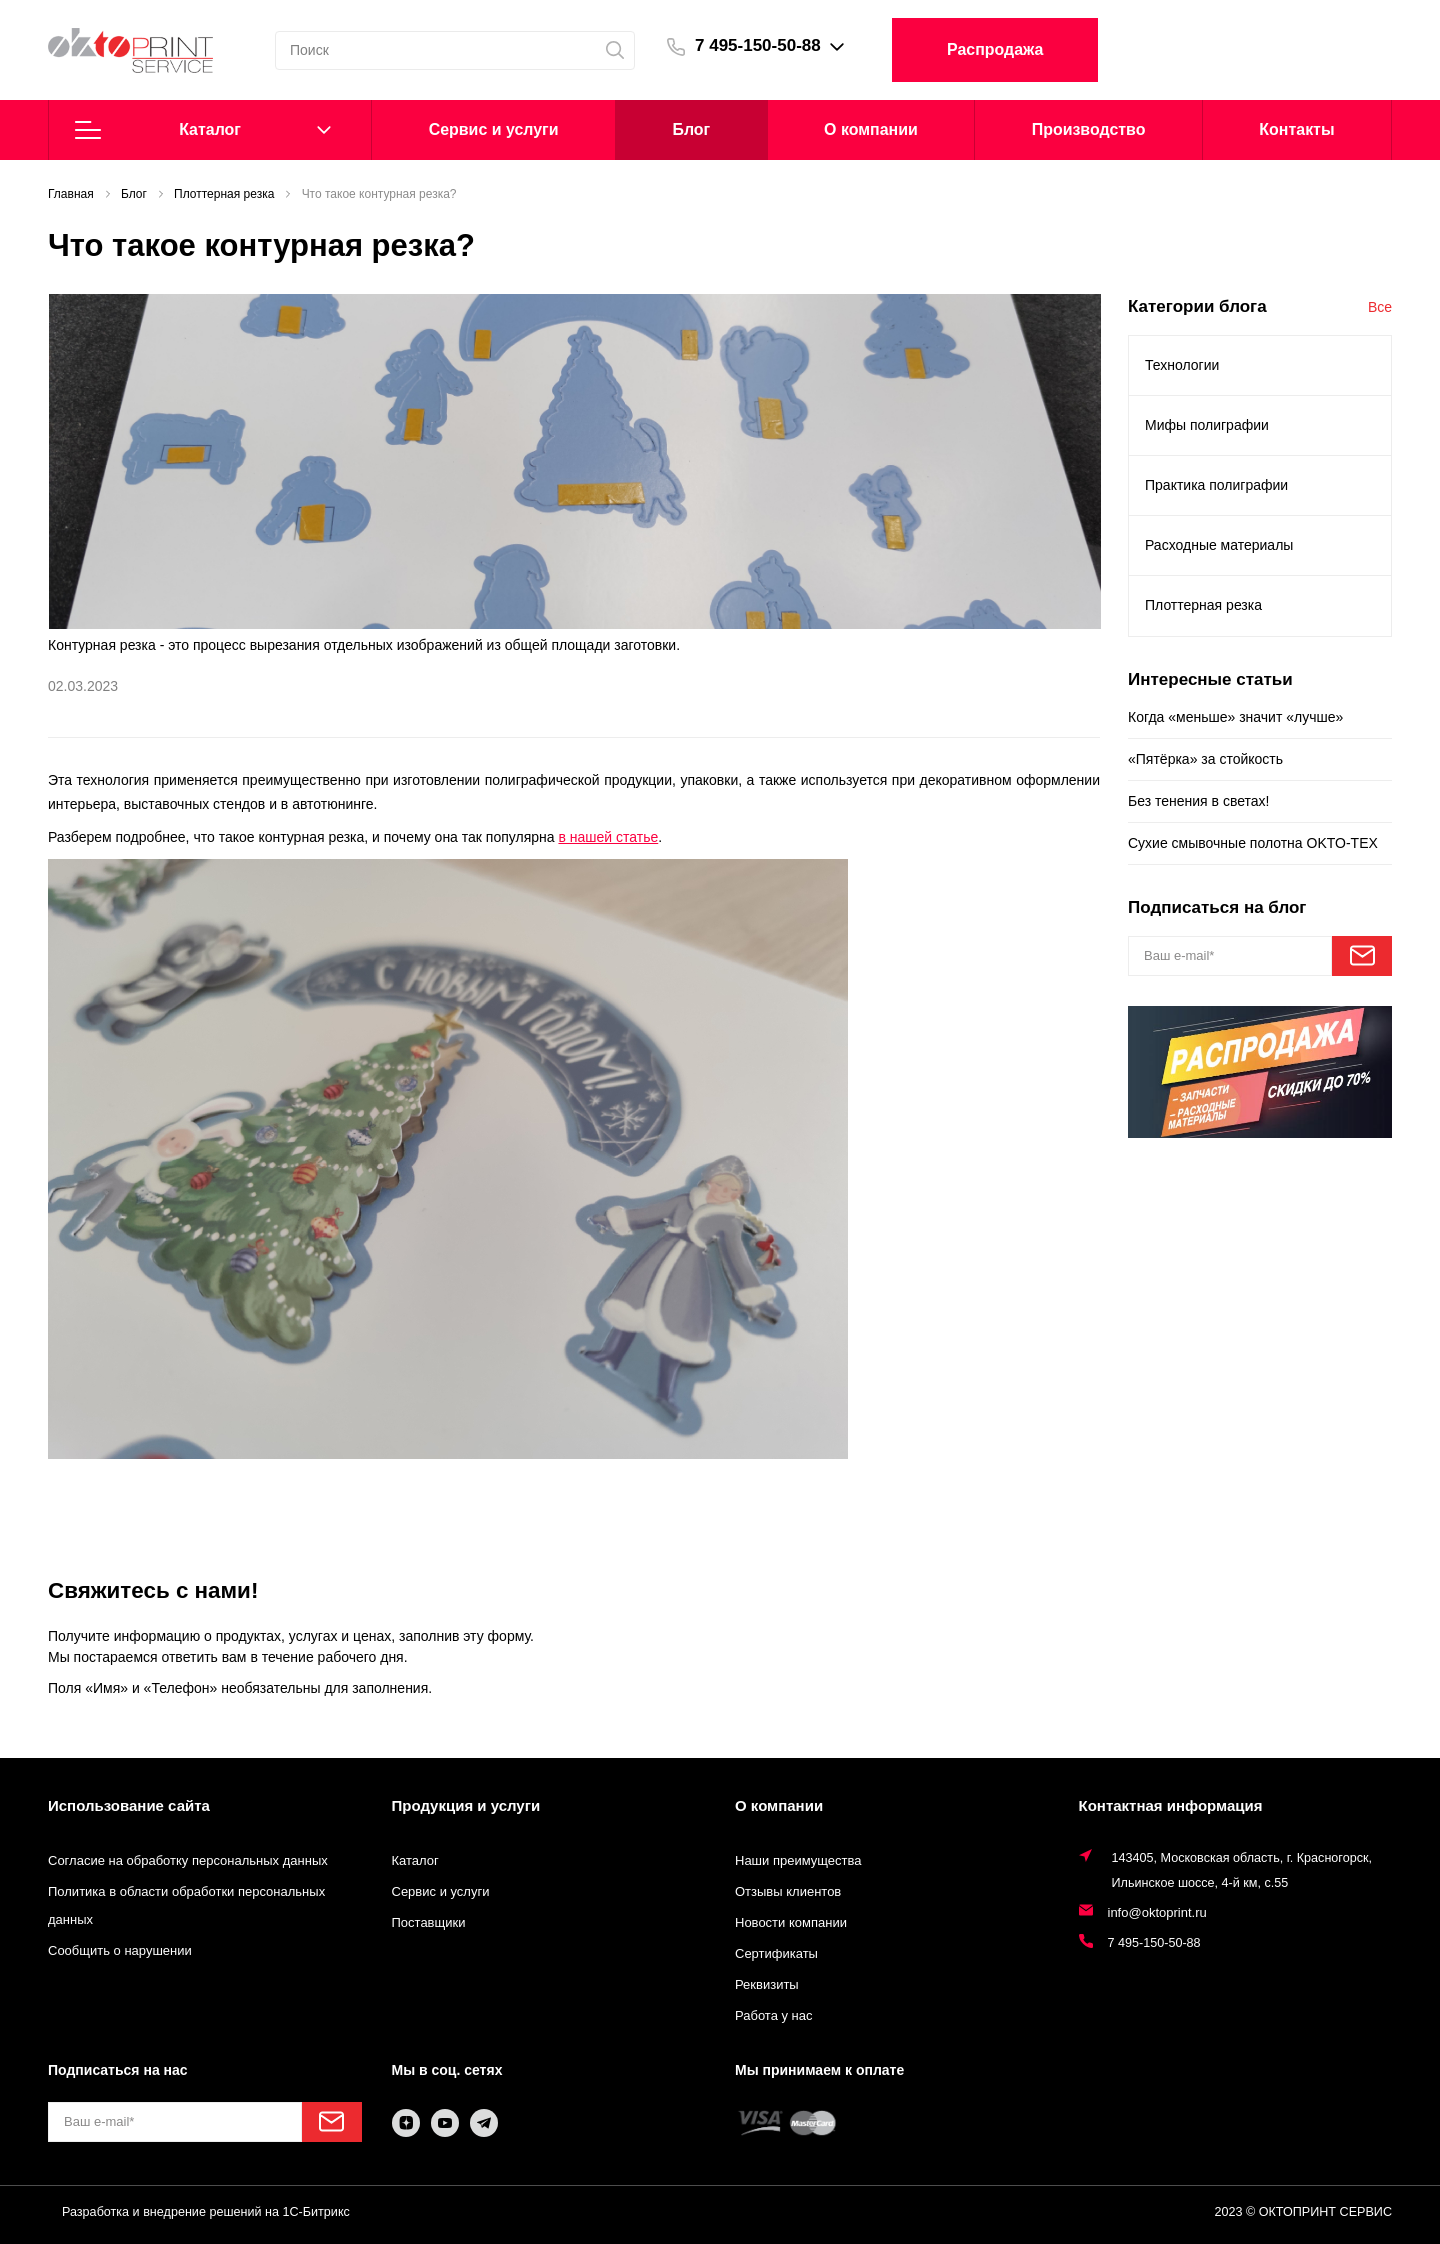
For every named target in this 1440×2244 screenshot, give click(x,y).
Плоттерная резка (1203, 605)
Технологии (1182, 365)
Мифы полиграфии (1207, 425)
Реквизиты (767, 1984)
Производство (1089, 129)
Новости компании (791, 1922)
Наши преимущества (798, 1860)
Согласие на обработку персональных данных (188, 1860)
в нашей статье (608, 837)
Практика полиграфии (1216, 485)
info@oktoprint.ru (1157, 1912)
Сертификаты (776, 1953)
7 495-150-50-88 (758, 45)
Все (1380, 307)
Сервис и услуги (441, 1891)
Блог (691, 129)
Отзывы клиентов (788, 1891)
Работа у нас (774, 2015)
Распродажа (995, 49)
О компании (871, 129)
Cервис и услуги (494, 129)
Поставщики (429, 1922)
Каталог (203, 130)
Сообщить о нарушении (120, 1950)
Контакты (1296, 129)
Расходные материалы (1219, 545)
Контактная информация (1171, 1805)
